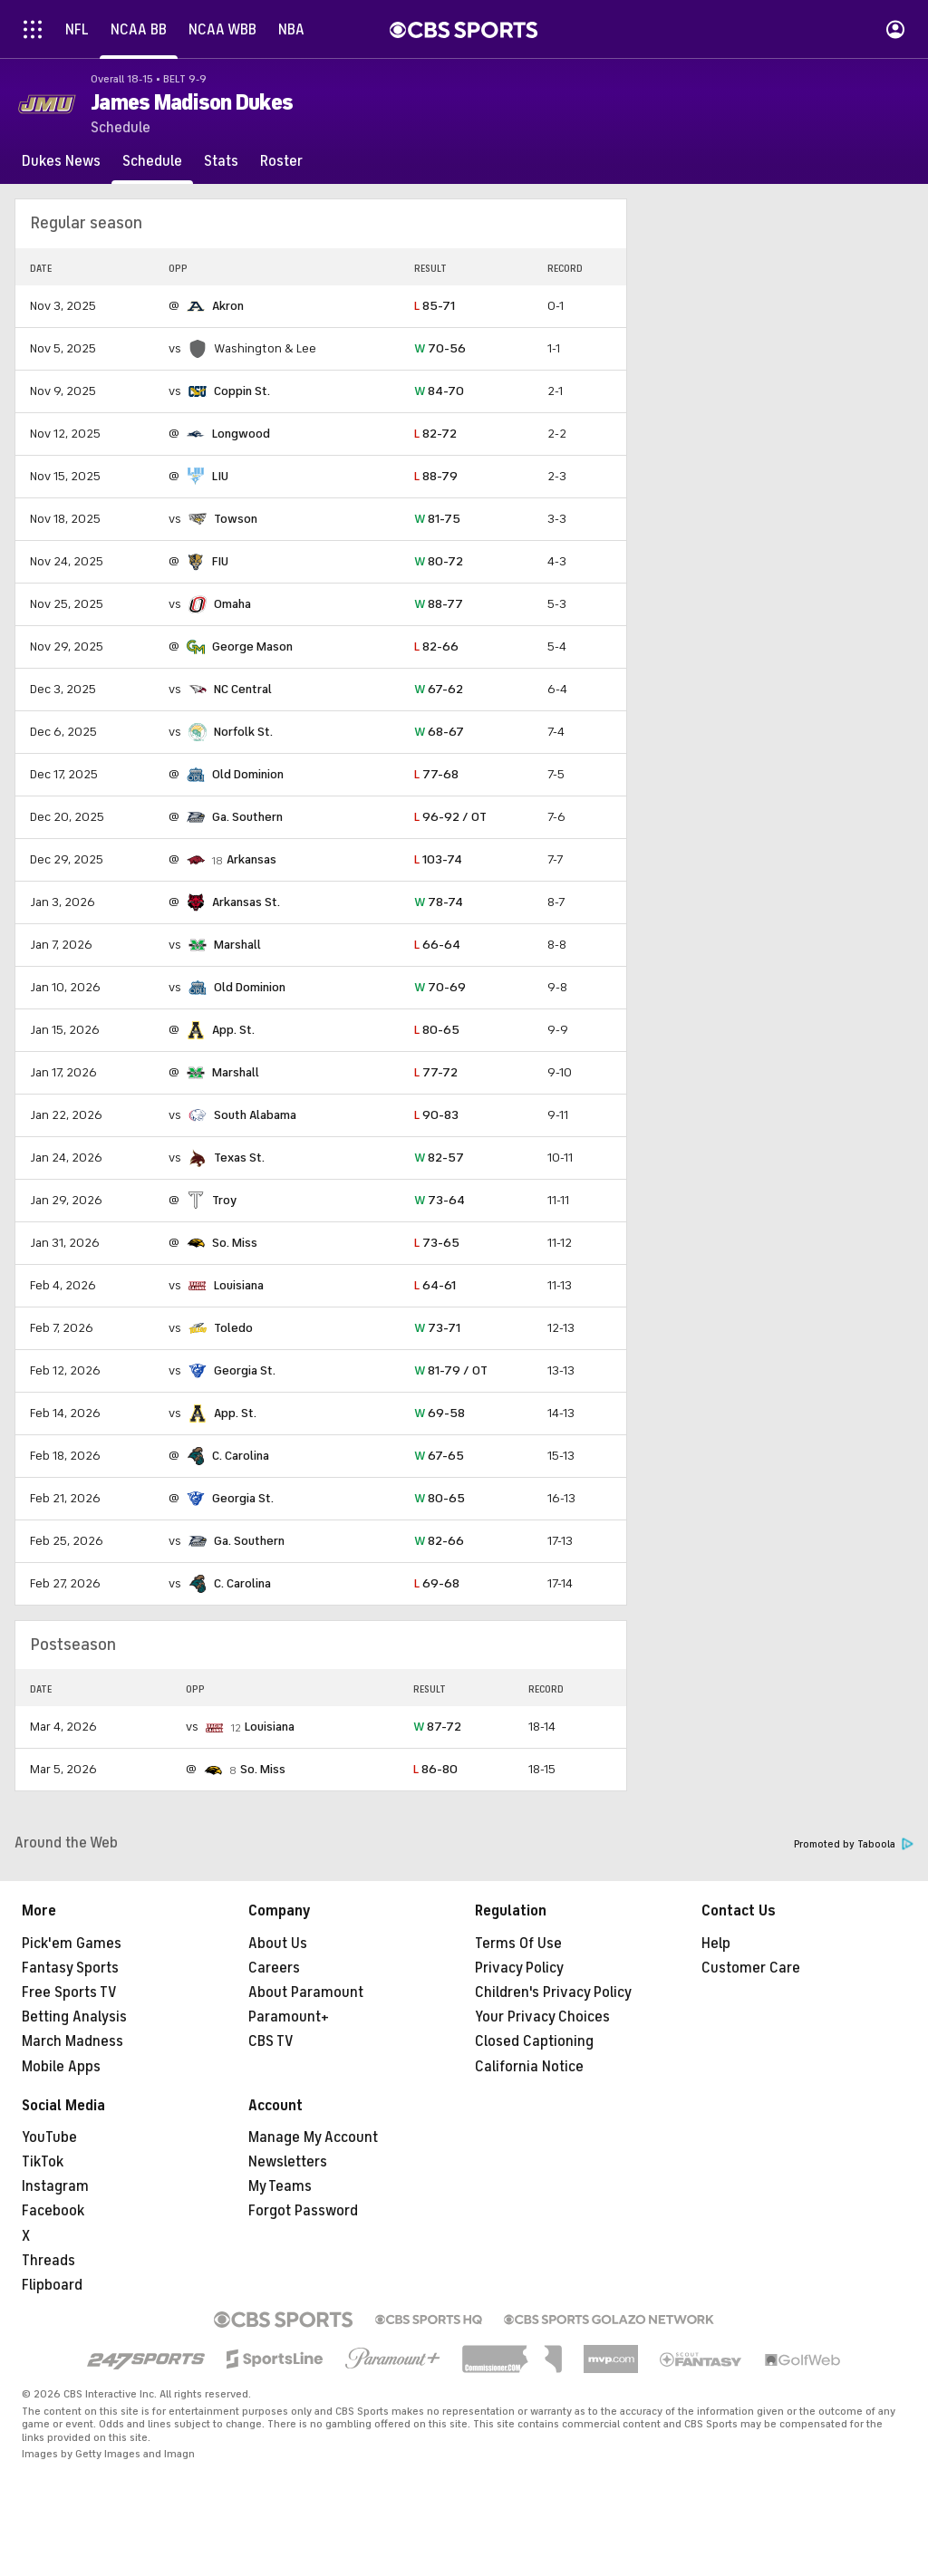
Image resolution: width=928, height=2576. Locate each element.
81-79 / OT (451, 1370)
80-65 (436, 1029)
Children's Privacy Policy (553, 1992)
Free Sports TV (69, 1992)
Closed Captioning (534, 2041)
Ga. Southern (247, 817)
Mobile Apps (61, 2067)
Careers (274, 1968)
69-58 (439, 1413)
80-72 (438, 561)
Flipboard (52, 2285)
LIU (220, 476)
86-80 (435, 1769)
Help (715, 1943)
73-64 (439, 1200)
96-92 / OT (450, 817)
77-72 (436, 1072)
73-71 (437, 1328)
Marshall (237, 944)
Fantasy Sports (70, 1968)
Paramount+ (288, 2017)
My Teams (280, 2186)
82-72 (435, 433)
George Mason (252, 646)
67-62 (438, 689)
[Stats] (221, 161)
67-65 (439, 1455)
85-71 (434, 306)
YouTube (49, 2137)
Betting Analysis (74, 2017)
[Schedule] (152, 161)
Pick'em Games (71, 1943)
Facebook (53, 2211)
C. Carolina (240, 1455)
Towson (235, 518)
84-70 (439, 391)
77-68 (436, 774)
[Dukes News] (61, 161)
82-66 (436, 646)
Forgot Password (303, 2211)
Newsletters (287, 2162)
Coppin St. (242, 391)
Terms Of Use (518, 1943)
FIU (220, 561)
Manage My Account (313, 2137)
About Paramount (305, 1992)
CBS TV (271, 2041)
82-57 (439, 1157)
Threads (48, 2261)
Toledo (233, 1328)
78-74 (438, 902)
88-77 (438, 604)
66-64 (437, 944)
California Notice (529, 2067)
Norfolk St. (243, 731)
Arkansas (251, 859)
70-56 (440, 348)
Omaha (232, 604)
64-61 (435, 1285)
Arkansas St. (246, 902)
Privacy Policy (519, 1968)
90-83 (436, 1115)
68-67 (439, 731)
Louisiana (239, 1285)
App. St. (233, 1029)
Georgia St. (245, 1370)
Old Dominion (248, 774)
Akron (228, 306)
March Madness (72, 2041)
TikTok (42, 2162)
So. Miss (234, 1242)
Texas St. (239, 1157)
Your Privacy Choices (542, 2017)
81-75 (437, 518)
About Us (277, 1943)
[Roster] (281, 161)
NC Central (243, 689)
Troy (224, 1200)
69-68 (436, 1583)
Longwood (241, 433)
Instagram (55, 2186)
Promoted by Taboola (854, 1844)
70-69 (440, 987)
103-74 (438, 859)
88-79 (436, 476)
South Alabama (255, 1115)
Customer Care (750, 1968)
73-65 (436, 1242)
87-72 (437, 1726)
